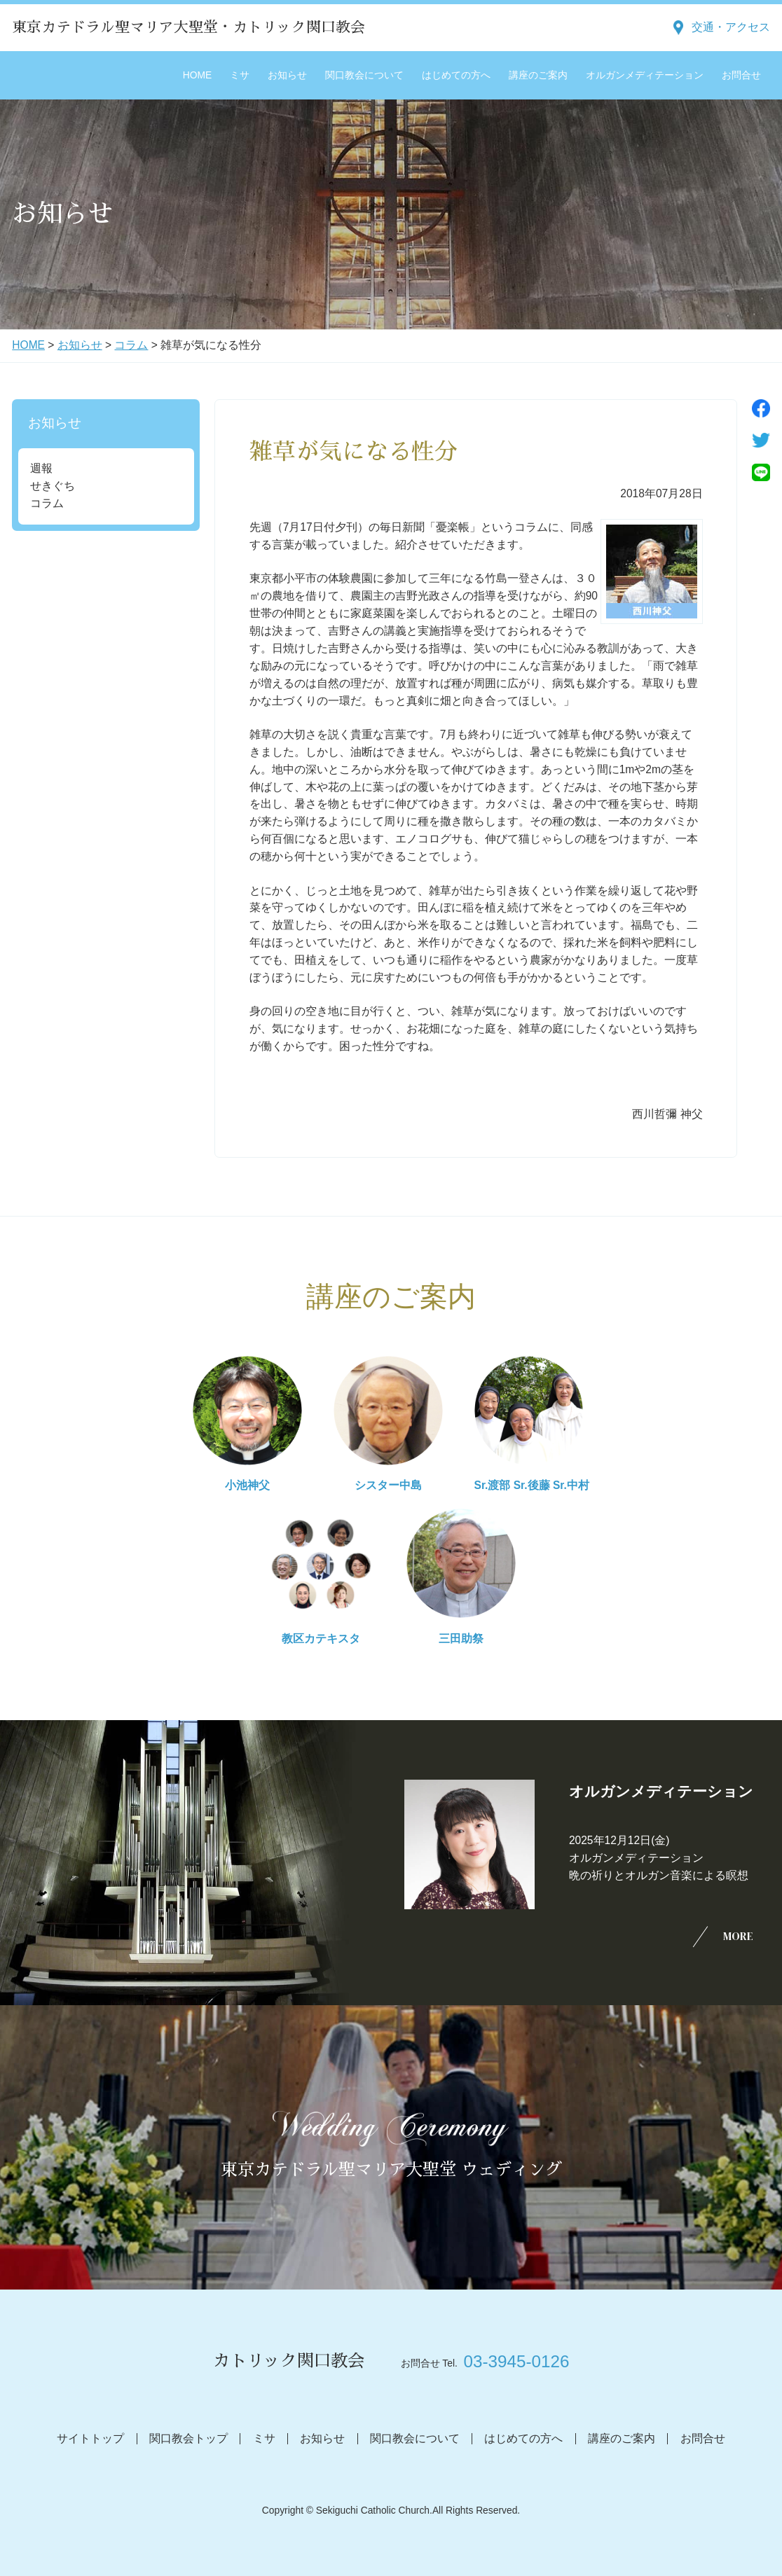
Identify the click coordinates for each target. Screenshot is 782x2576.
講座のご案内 (538, 75)
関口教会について (364, 75)
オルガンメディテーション (645, 75)
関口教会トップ (188, 2438)
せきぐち (52, 486)
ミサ (239, 75)
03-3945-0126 (517, 2361)
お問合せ (741, 75)
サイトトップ (90, 2438)
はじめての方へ (456, 75)
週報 (41, 468)
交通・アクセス (731, 27)
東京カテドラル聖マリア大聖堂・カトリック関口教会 (188, 27)
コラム (131, 345)
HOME (197, 75)
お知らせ (287, 75)
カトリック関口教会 (288, 2361)
